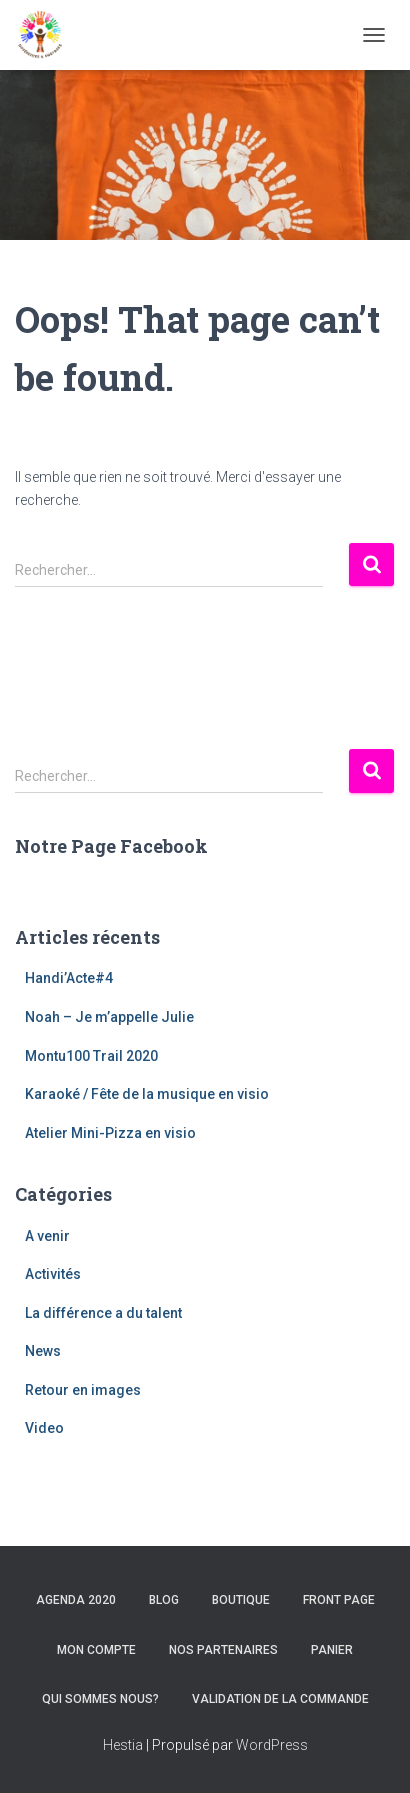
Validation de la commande (280, 1699)
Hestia (123, 1745)
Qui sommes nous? (100, 1699)
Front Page (339, 1600)
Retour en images (83, 1390)
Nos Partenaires (223, 1650)
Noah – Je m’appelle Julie (109, 1017)
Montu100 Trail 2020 (91, 1056)
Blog (164, 1600)
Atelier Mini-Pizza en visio (110, 1133)
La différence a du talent (103, 1313)
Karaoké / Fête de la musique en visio (147, 1094)
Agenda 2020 (76, 1600)
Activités (53, 1274)
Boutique (241, 1600)
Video (44, 1428)
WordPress (272, 1745)
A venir (47, 1236)
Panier (332, 1650)
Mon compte (96, 1650)
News (43, 1351)
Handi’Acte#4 (69, 978)
